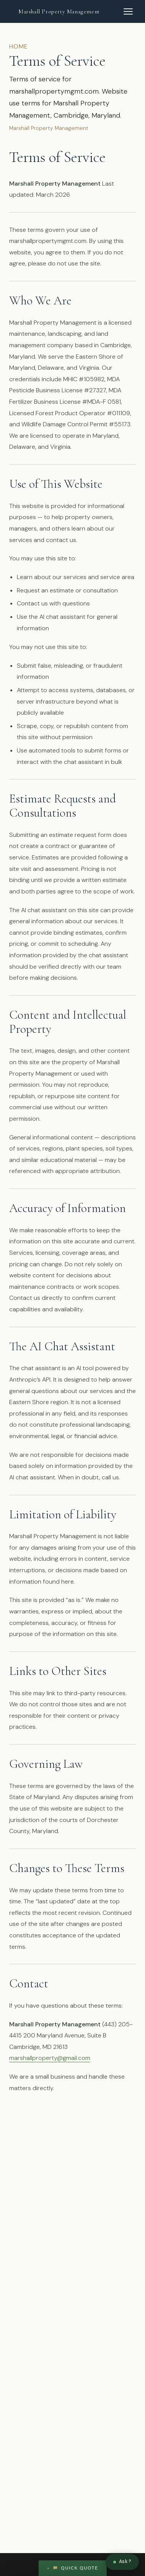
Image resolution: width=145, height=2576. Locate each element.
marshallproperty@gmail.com (49, 2058)
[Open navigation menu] (128, 11)
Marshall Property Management (59, 11)
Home (18, 46)
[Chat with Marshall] (122, 2562)
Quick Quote (75, 2568)
